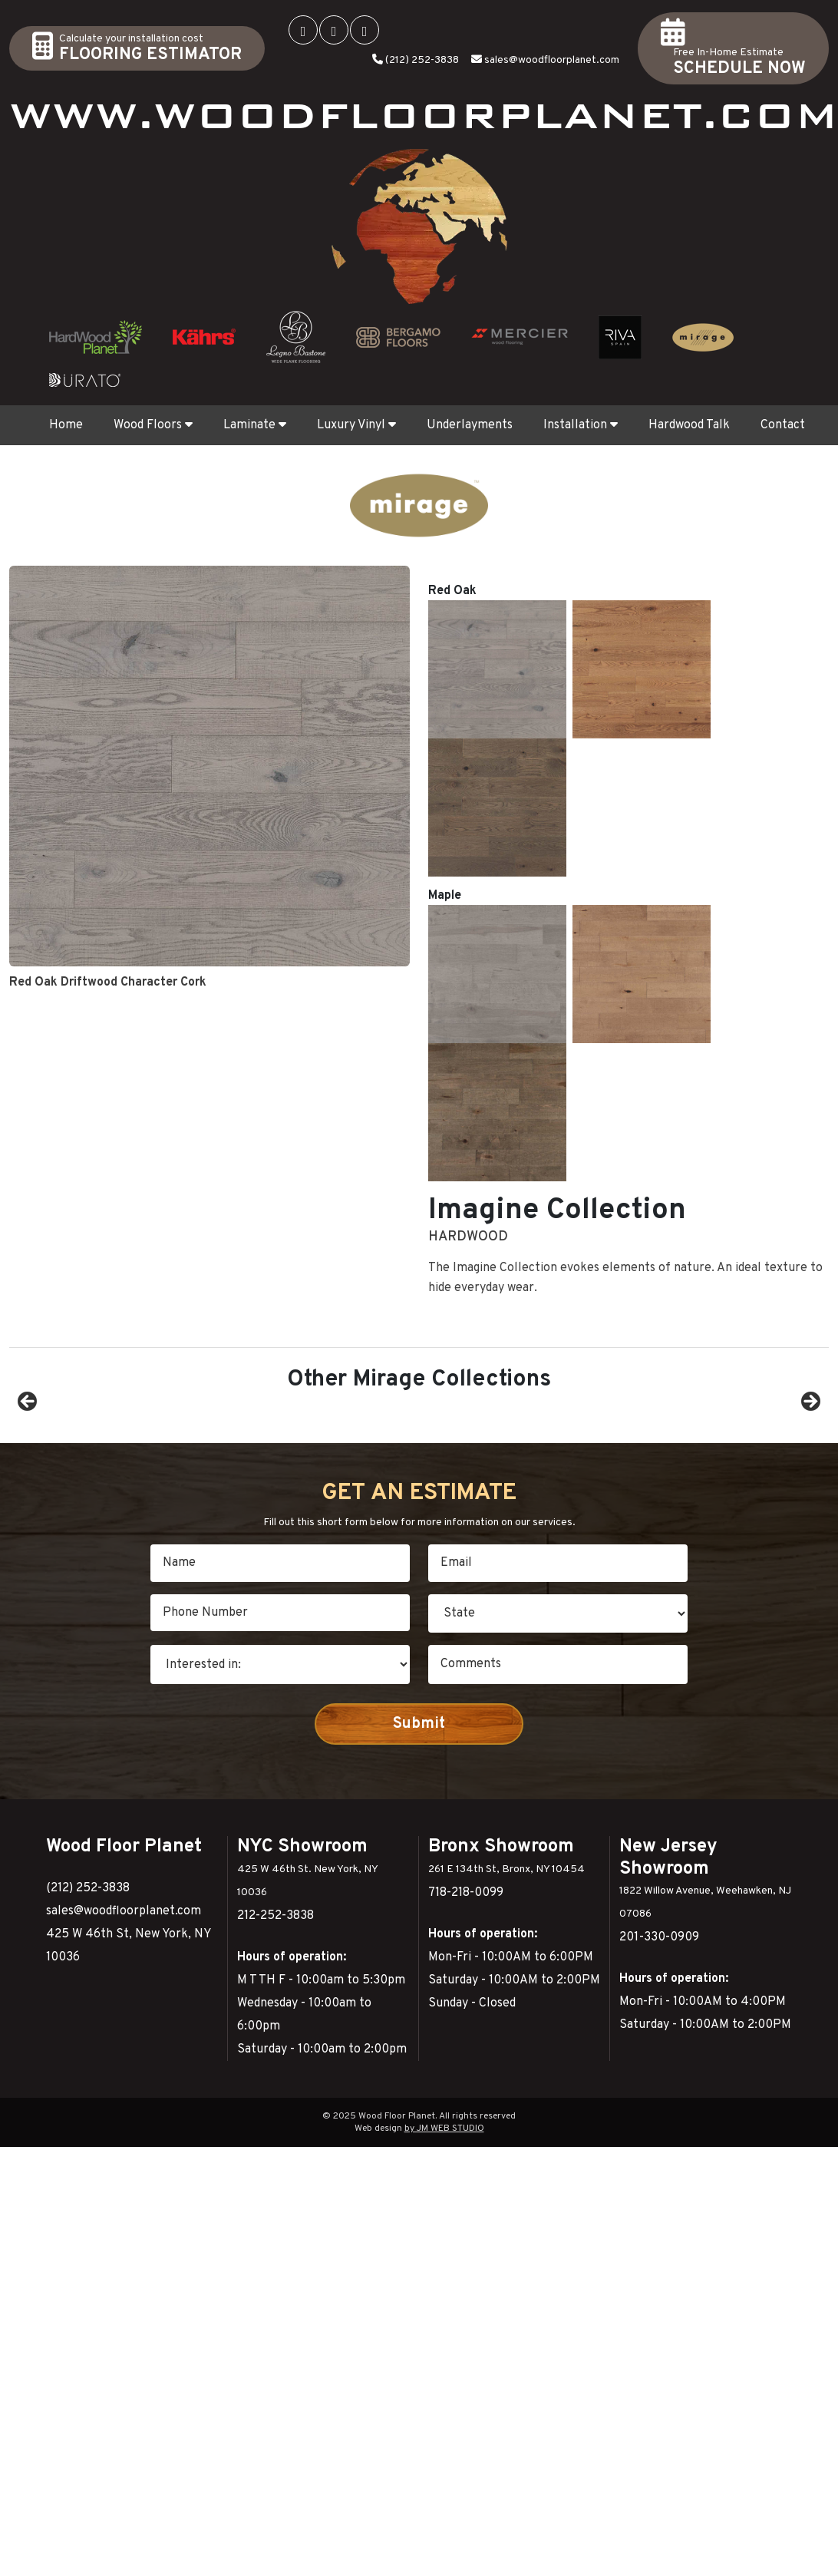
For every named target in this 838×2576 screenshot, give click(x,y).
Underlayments (470, 425)
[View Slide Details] (121, 1463)
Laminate (254, 425)
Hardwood (468, 609)
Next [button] (809, 1459)
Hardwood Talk (689, 425)
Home (66, 425)
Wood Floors (153, 425)
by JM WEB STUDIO (444, 2254)
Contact (782, 425)
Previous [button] (28, 1459)
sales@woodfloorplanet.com (551, 60)
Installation (580, 425)
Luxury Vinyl (356, 425)
